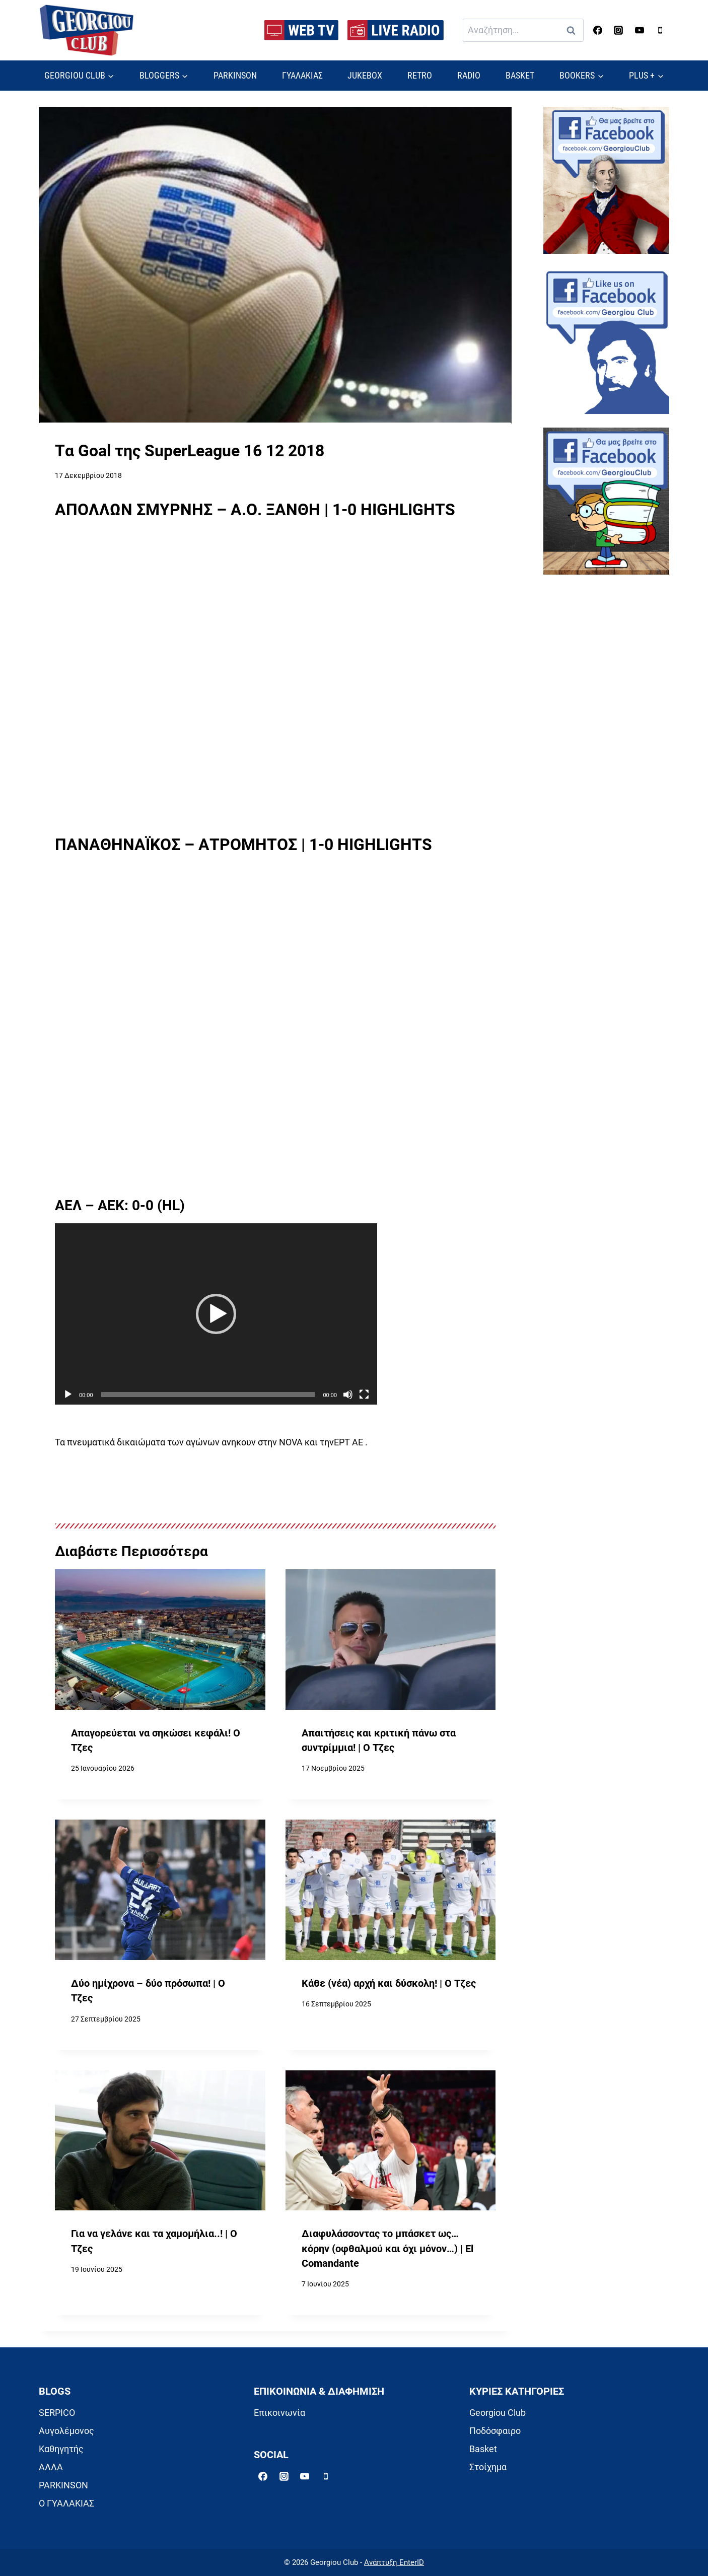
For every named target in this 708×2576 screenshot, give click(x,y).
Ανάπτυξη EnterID (394, 2562)
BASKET (520, 75)
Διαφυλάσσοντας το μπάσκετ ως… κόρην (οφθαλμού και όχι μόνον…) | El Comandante (387, 2248)
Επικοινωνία (279, 2412)
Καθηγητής (61, 2449)
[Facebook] (598, 30)
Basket (483, 2449)
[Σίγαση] (348, 1394)
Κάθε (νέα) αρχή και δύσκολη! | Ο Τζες (389, 1983)
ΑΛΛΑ (51, 2467)
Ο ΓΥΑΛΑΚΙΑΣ (66, 2503)
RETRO (419, 75)
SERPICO (57, 2412)
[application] (216, 1314)
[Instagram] (618, 30)
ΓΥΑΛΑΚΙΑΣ (302, 75)
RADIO (468, 75)
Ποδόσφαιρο (495, 2430)
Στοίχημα (488, 2467)
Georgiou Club (497, 2412)
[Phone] (660, 30)
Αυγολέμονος (66, 2430)
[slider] (208, 1394)
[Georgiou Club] (86, 30)
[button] (216, 1314)
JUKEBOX (364, 75)
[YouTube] (639, 30)
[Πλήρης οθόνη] (364, 1394)
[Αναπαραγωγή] (68, 1394)
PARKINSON (235, 75)
